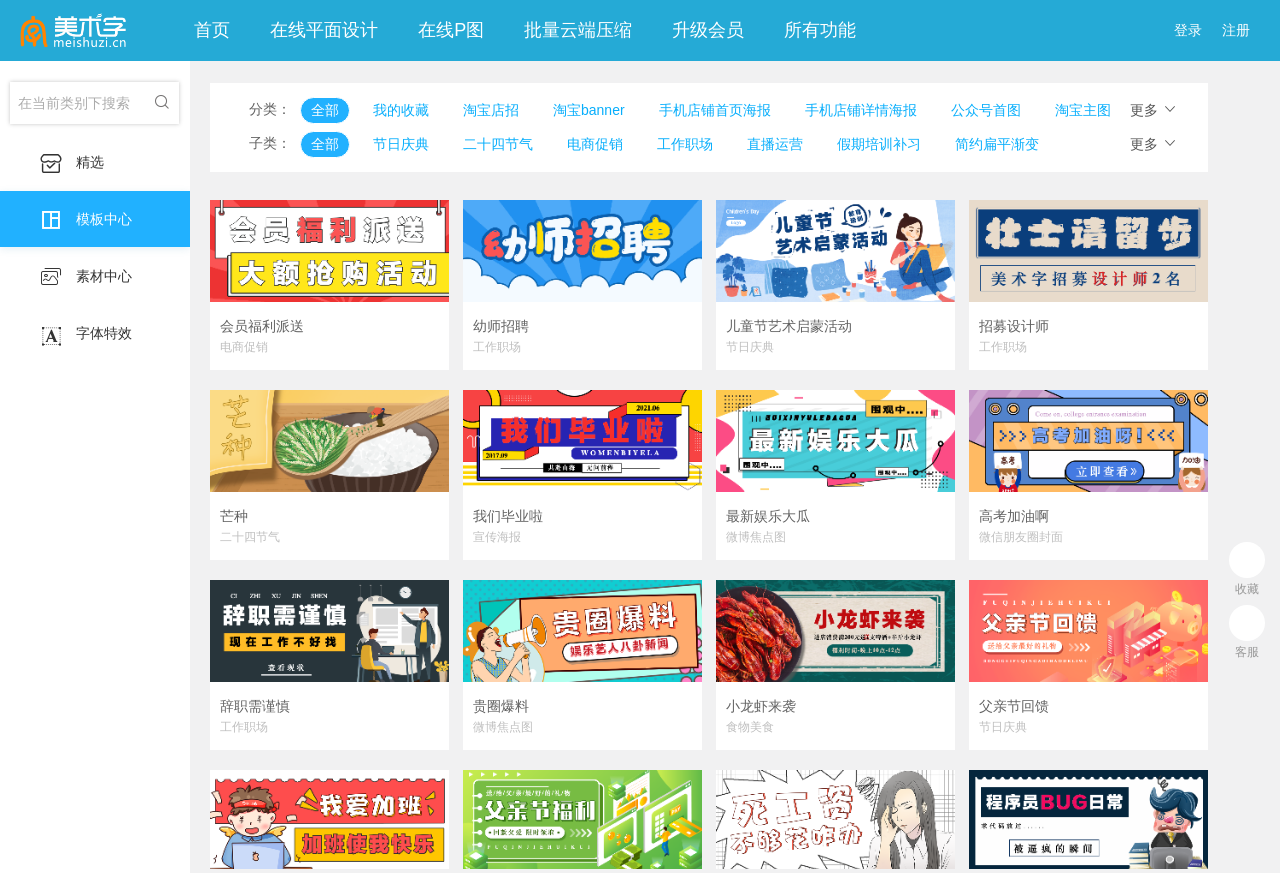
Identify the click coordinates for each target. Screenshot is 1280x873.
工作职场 (685, 144)
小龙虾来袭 (761, 706)
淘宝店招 (491, 110)
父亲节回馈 (1014, 705)
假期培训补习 (879, 144)
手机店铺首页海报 (715, 110)
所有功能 (820, 30)
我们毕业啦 (508, 516)
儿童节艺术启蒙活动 (789, 326)
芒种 (234, 516)
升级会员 (708, 30)
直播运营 (775, 144)
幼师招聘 (501, 326)
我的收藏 (401, 110)
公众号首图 (986, 110)
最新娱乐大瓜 (768, 516)
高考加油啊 (1014, 516)
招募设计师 (1014, 326)
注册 (1236, 30)
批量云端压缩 (578, 30)
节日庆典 (401, 144)
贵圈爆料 (501, 706)
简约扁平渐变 (997, 144)
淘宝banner (589, 110)
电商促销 (595, 144)
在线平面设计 (324, 30)
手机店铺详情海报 (861, 110)
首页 (212, 30)
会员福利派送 (262, 326)
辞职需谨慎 (255, 706)
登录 (1188, 30)
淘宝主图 (1083, 110)
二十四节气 (498, 144)
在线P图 (451, 30)
